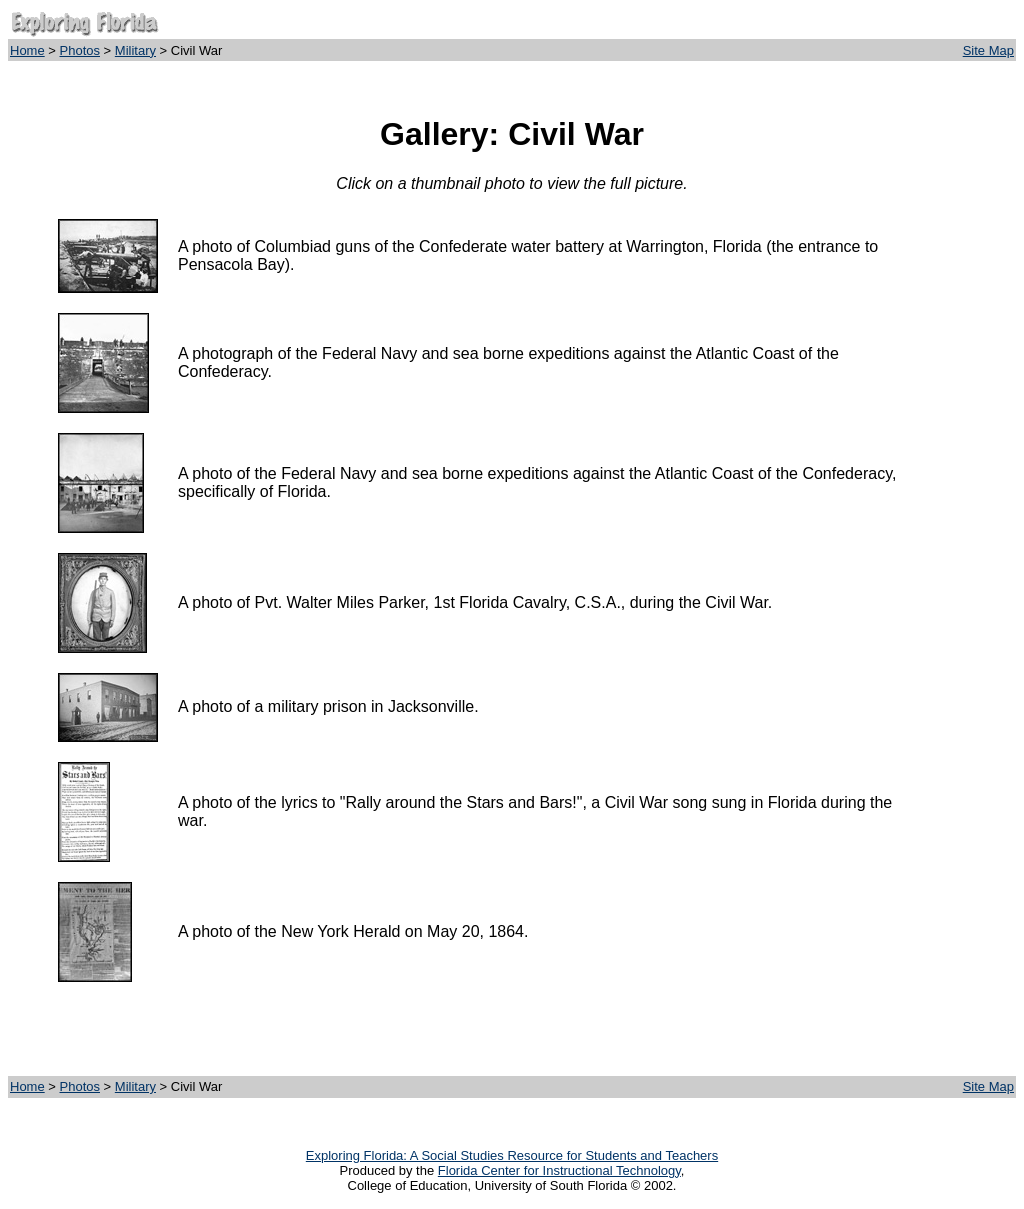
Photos (80, 50)
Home (27, 50)
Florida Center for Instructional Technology (559, 1170)
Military (135, 50)
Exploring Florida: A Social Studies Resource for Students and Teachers (512, 1155)
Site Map (988, 50)
